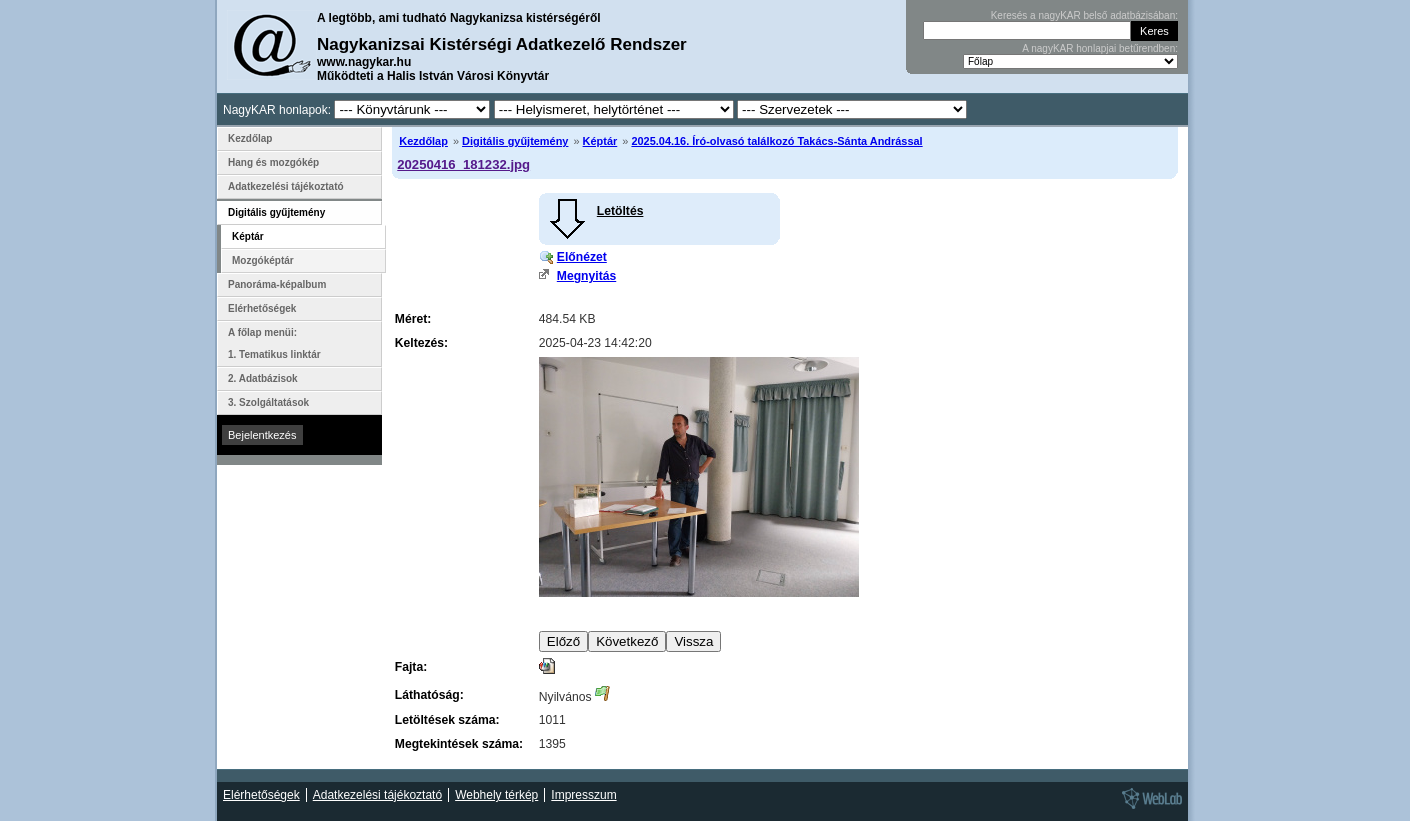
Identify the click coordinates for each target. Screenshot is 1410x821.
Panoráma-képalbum (277, 284)
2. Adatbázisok (263, 378)
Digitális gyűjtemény (515, 141)
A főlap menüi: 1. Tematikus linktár (274, 343)
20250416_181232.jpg (463, 164)
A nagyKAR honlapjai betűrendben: (1100, 48)
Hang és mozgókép (273, 162)
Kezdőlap (423, 141)
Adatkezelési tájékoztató (286, 186)
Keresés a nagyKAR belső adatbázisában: (1084, 15)
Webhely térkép (496, 795)
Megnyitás (586, 276)
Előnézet (582, 257)
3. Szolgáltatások (268, 402)
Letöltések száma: (447, 720)
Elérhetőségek (262, 308)
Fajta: (411, 667)
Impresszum (583, 795)
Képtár (600, 141)
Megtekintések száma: (459, 744)
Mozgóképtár (263, 260)
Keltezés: (421, 343)
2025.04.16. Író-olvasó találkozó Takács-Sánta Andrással (776, 141)
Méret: (413, 319)
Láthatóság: (429, 695)
